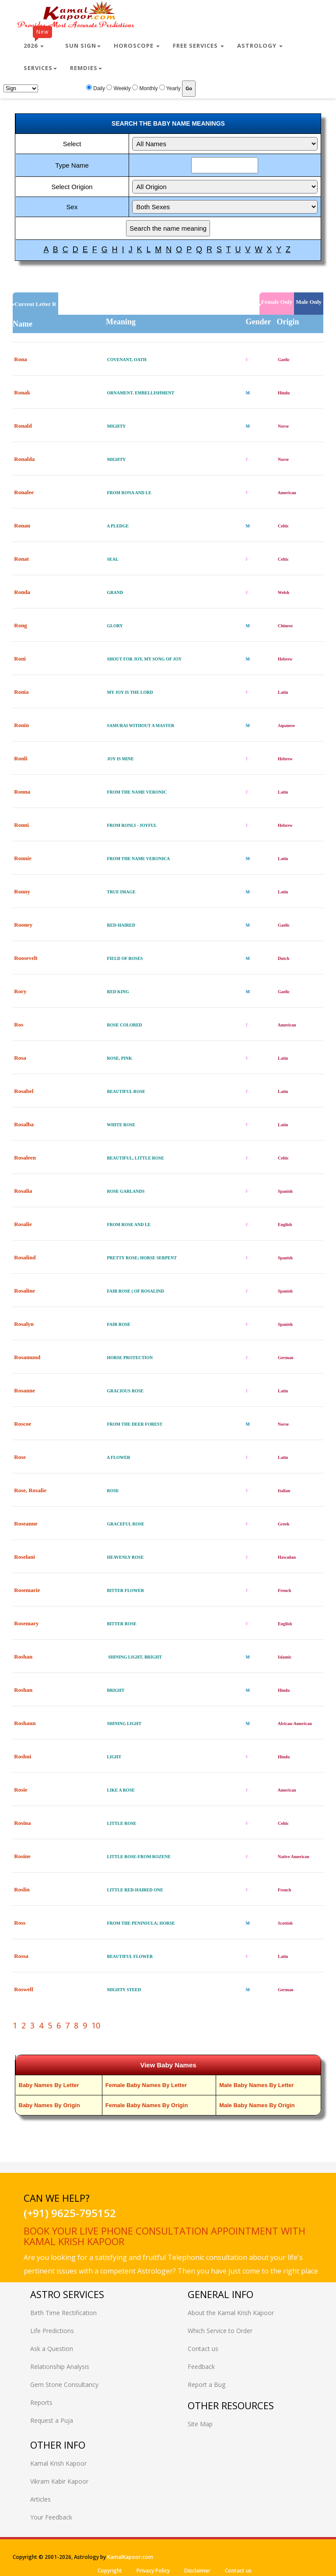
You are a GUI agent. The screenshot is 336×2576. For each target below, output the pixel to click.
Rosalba (24, 1124)
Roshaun (24, 1723)
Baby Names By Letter (49, 2085)
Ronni (21, 825)
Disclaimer (197, 2570)
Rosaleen (25, 1157)
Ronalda (24, 459)
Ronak (22, 392)
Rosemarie (27, 1590)
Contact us (203, 2348)
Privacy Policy (153, 2570)
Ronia (21, 692)
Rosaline (24, 1290)
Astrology (260, 45)
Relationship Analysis (59, 2366)
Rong (20, 625)
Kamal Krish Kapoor (58, 2463)
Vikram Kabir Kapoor (59, 2481)
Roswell (23, 1989)
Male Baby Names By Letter (256, 2085)
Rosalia (23, 1191)
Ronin (21, 725)
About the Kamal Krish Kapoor (231, 2313)
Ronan (22, 525)
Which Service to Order (220, 2330)
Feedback (201, 2366)
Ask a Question (51, 2348)
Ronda (22, 592)
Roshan (23, 1656)
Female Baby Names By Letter (146, 2085)
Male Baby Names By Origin (257, 2105)
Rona (20, 359)
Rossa (21, 1956)
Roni (20, 658)
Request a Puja (51, 2420)
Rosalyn (24, 1324)
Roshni (22, 1756)
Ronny (22, 891)
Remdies (86, 68)
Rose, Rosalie (30, 1490)
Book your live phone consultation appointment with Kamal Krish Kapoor (164, 2236)
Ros (18, 1024)
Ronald (23, 425)
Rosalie (23, 1224)
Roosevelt (25, 958)
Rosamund (27, 1357)
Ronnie (23, 858)
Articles (40, 2499)
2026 (38, 42)
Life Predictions (52, 2330)
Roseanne (25, 1523)
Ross (19, 1922)
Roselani (24, 1556)
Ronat (21, 558)
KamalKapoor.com (130, 2557)
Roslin (21, 1889)
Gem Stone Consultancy (64, 2384)
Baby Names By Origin (49, 2105)
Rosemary (26, 1623)
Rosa (20, 1057)
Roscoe (22, 1423)
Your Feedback (51, 2517)
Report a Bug (206, 2384)
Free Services (198, 45)
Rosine (22, 1856)
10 (95, 2025)
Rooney (23, 924)
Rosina (22, 1823)
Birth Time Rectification (63, 2313)
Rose (20, 1457)
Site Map (200, 2424)
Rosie (20, 1789)
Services (40, 68)
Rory (20, 991)
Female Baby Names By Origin (146, 2105)
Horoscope (137, 45)
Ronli (20, 758)
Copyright (110, 2570)
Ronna (22, 791)
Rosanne (24, 1390)
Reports (41, 2402)
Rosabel (23, 1091)
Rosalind (24, 1257)
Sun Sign (83, 45)
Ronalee (24, 492)
